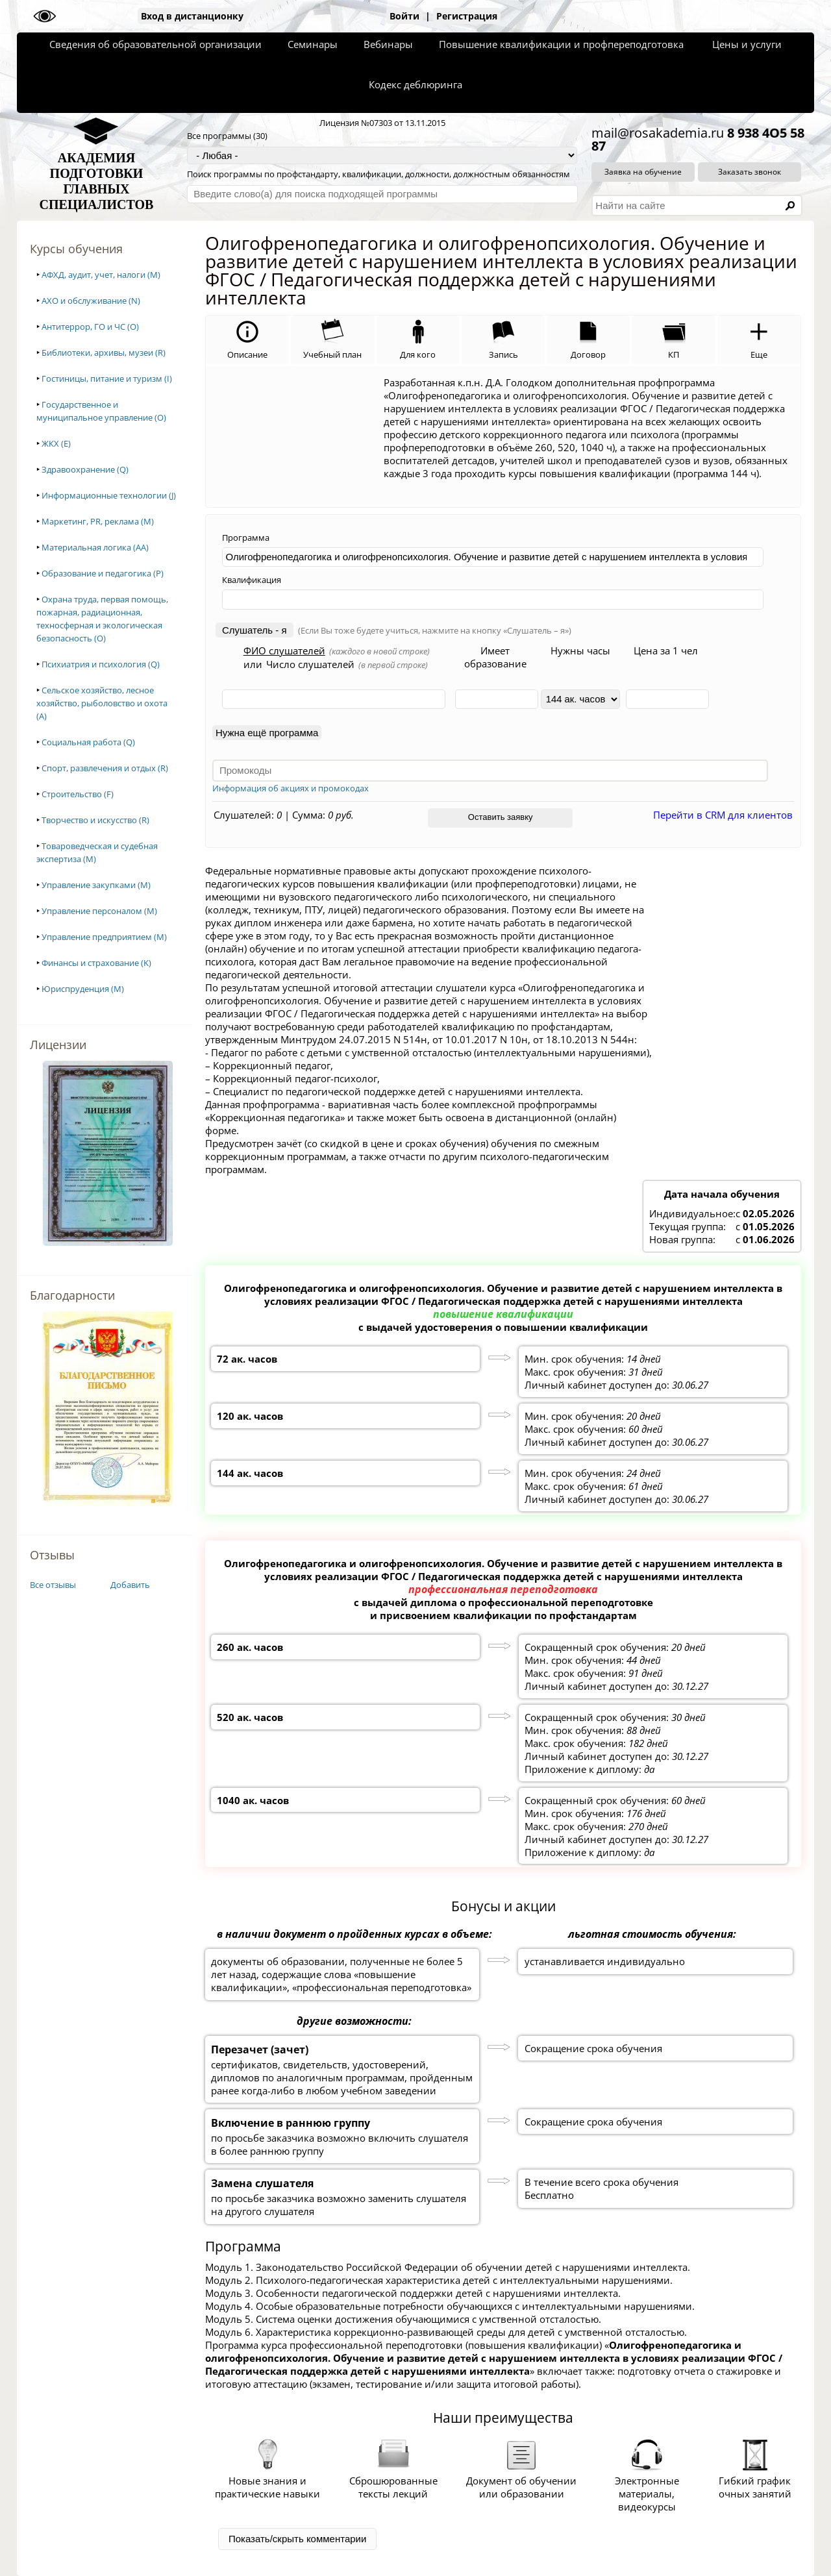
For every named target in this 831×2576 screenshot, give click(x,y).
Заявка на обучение (643, 171)
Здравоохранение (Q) (85, 469)
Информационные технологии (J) (109, 495)
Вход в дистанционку (192, 16)
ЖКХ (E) (56, 443)
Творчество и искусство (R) (95, 820)
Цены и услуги (747, 44)
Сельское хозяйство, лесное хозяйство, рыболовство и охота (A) (101, 703)
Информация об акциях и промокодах (290, 788)
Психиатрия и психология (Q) (101, 664)
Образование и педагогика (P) (103, 573)
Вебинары (388, 44)
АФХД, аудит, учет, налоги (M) (101, 274)
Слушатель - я (254, 630)
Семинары (313, 44)
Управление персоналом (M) (99, 911)
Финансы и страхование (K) (96, 963)
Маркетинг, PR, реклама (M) (98, 521)
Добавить (130, 1585)
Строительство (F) (78, 794)
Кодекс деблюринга (415, 84)
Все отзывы (53, 1585)
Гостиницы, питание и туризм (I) (107, 378)
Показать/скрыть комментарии (297, 2538)
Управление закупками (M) (96, 885)
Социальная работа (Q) (88, 742)
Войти (404, 16)
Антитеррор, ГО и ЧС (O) (90, 326)
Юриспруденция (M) (83, 989)
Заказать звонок (749, 171)
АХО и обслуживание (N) (91, 300)
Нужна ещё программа (267, 732)
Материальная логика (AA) (95, 547)
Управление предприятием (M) (104, 937)
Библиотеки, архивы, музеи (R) (104, 352)
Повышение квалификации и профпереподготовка (561, 44)
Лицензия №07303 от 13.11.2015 (382, 123)
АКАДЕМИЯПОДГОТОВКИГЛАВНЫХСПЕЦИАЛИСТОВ (97, 181)
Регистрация (466, 16)
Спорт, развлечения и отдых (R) (105, 768)
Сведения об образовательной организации (155, 44)
